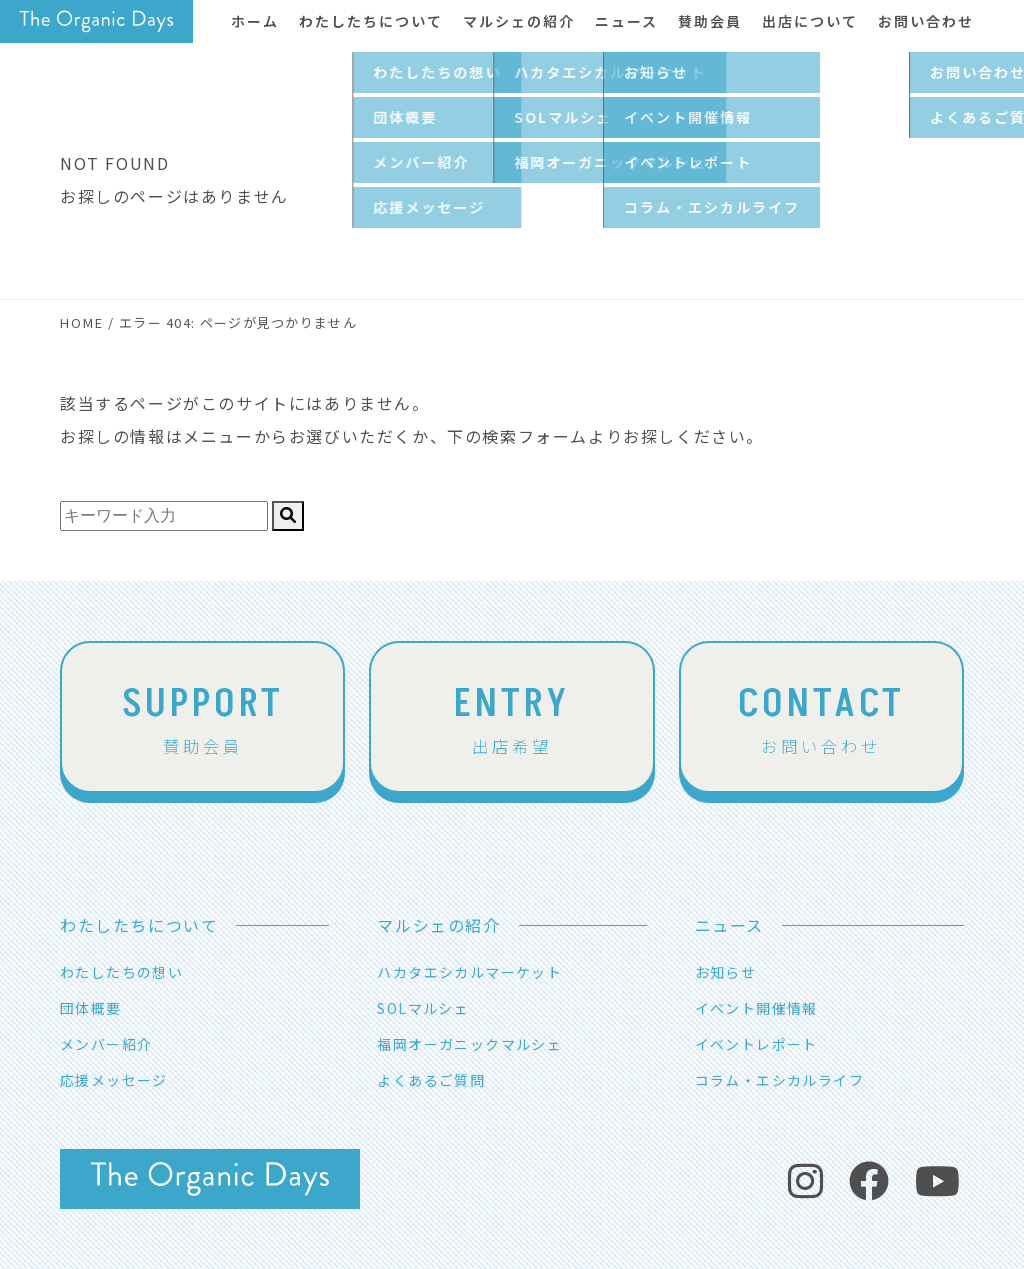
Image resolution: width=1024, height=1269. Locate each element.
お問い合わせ (821, 716)
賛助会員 (203, 716)
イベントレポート (756, 1044)
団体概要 (91, 1008)
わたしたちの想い (121, 972)
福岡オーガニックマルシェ (469, 1044)
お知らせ (726, 972)
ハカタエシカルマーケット (469, 972)
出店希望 (512, 716)
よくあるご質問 (431, 1080)
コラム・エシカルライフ (779, 1080)
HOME (82, 322)
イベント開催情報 (756, 1008)
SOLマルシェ (423, 1008)
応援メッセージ (114, 1080)
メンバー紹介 (106, 1044)
